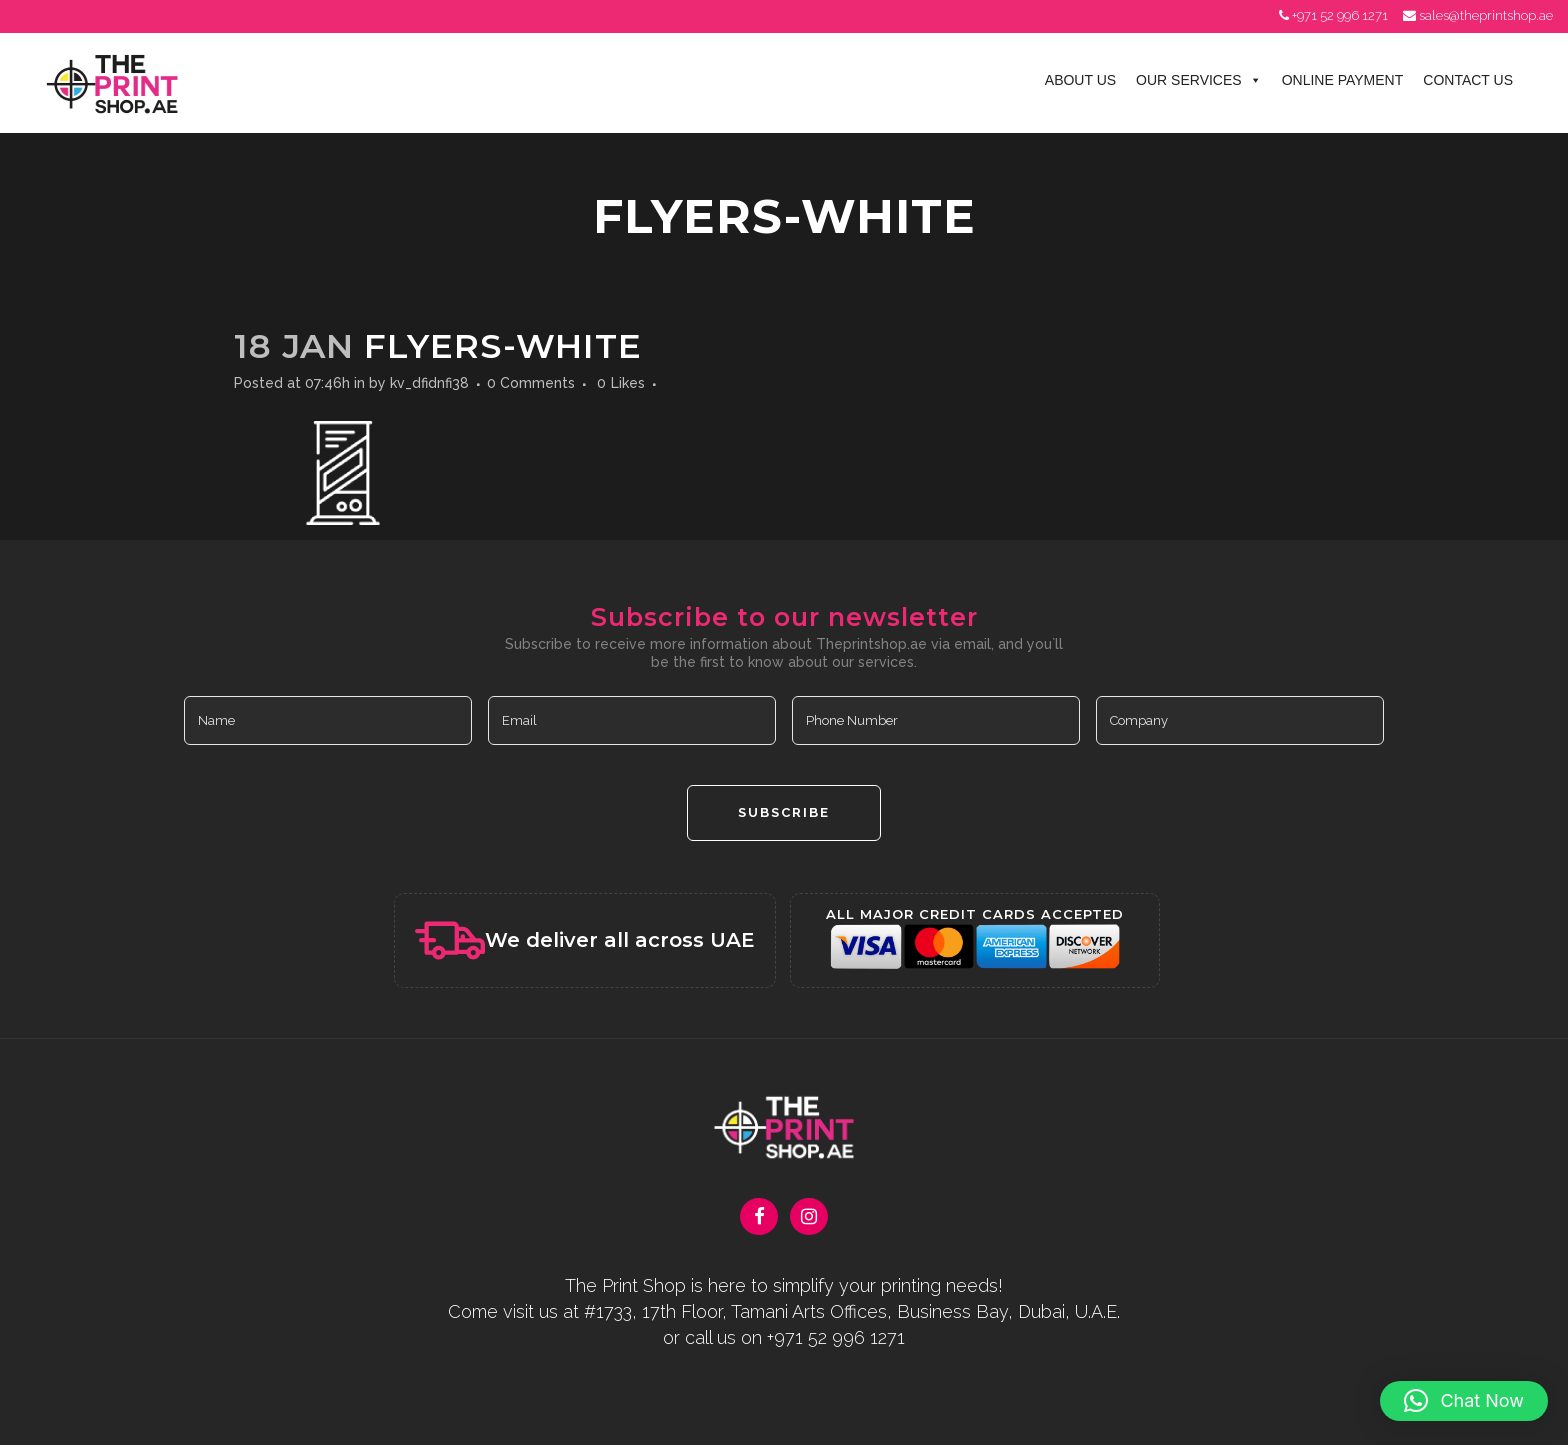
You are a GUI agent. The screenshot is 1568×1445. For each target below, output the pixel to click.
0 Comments (531, 383)
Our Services (1199, 80)
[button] (1464, 1401)
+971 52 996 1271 (1340, 15)
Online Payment (1343, 80)
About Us (1080, 80)
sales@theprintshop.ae (1486, 15)
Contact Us (1468, 80)
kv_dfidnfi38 (429, 383)
